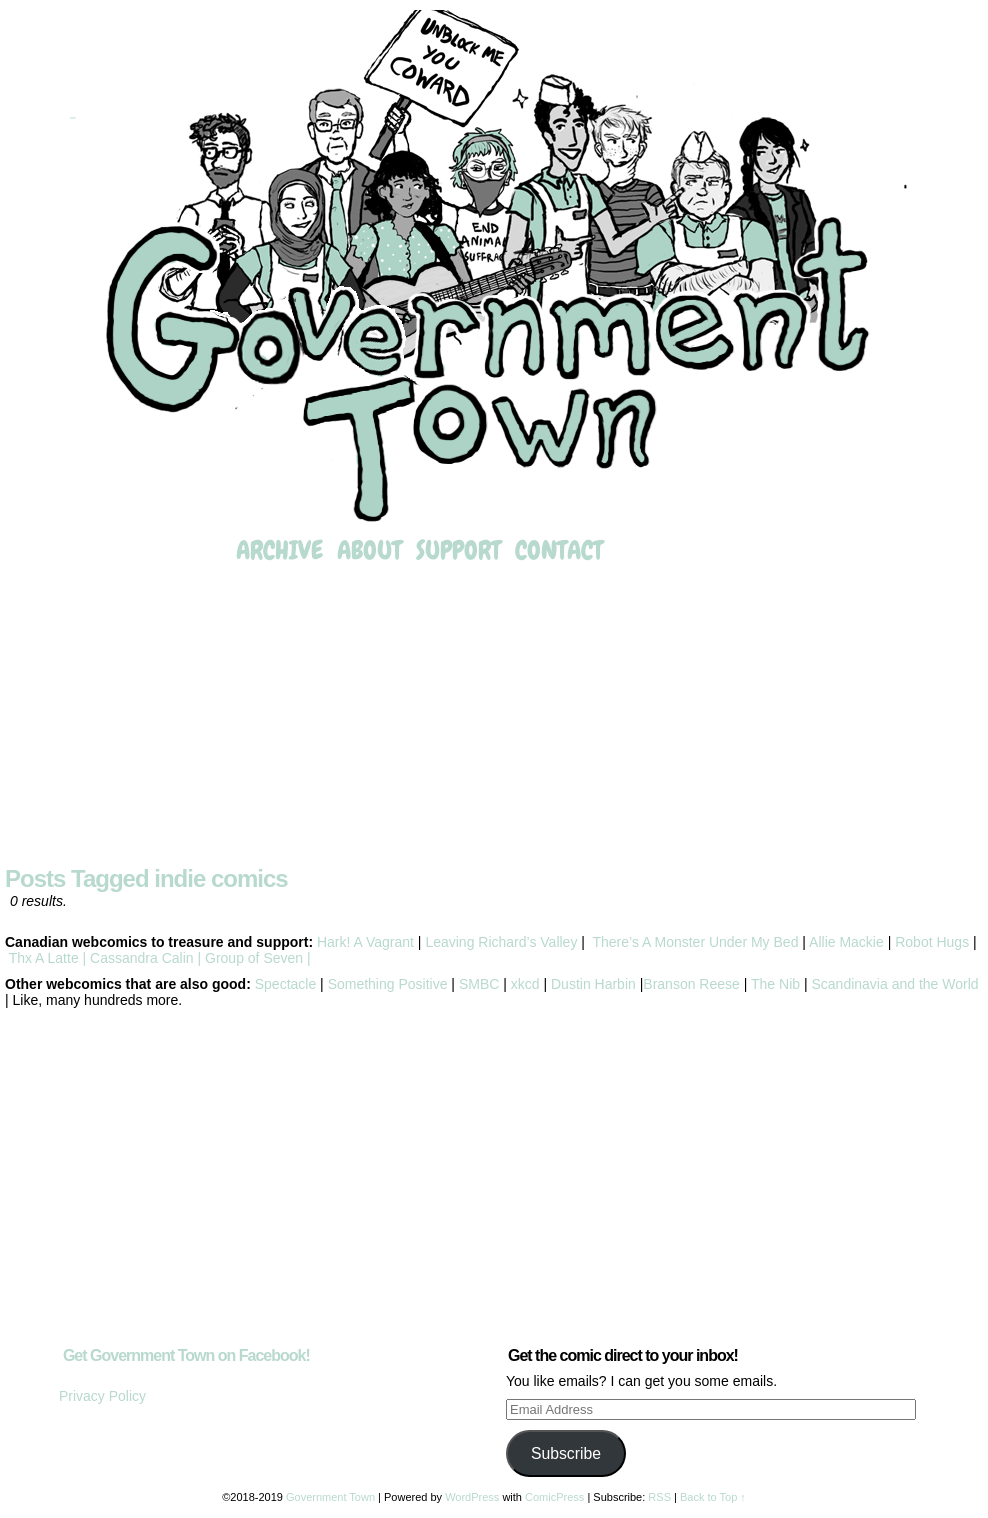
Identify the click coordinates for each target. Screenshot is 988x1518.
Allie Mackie (848, 942)
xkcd (523, 984)
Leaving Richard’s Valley (501, 942)
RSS (659, 1497)
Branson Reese (691, 984)
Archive (279, 550)
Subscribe (566, 1453)
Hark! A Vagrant (365, 942)
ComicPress (554, 1497)
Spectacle (285, 984)
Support (458, 550)
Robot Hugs (932, 942)
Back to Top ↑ (713, 1497)
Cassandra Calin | (145, 958)
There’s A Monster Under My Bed (695, 942)
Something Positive (388, 984)
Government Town (494, 268)
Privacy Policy (102, 1396)
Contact (559, 550)
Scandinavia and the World (894, 984)
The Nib (775, 984)
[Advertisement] (494, 717)
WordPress (472, 1497)
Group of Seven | (255, 958)
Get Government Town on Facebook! (186, 1355)
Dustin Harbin (595, 984)
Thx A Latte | (47, 958)
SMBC (479, 984)
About (369, 550)
